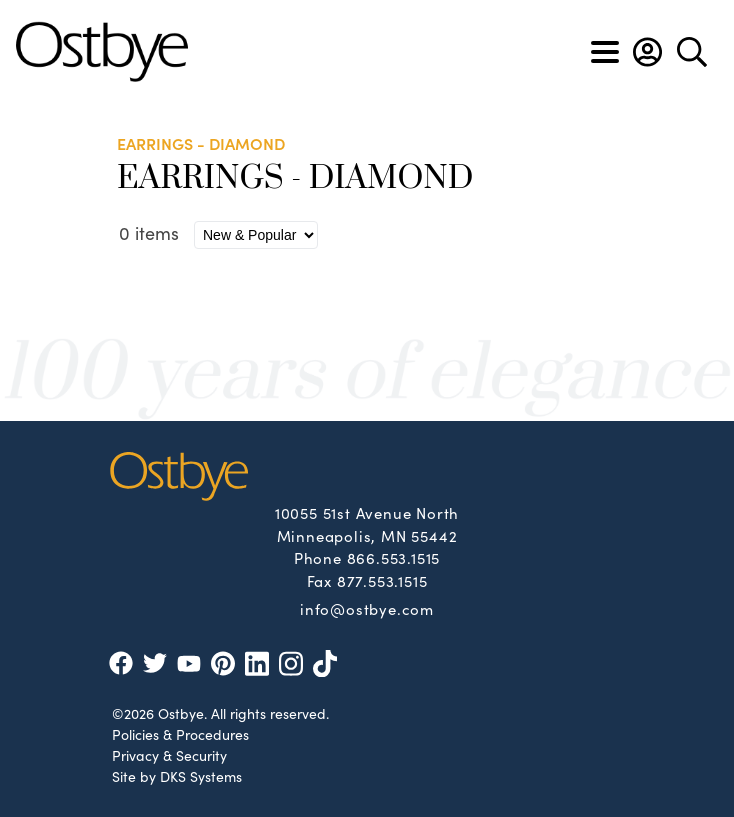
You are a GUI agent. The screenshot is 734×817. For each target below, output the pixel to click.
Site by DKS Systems (177, 776)
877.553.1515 (382, 580)
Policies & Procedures (180, 734)
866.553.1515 (394, 557)
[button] (647, 52)
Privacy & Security (169, 755)
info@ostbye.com (367, 608)
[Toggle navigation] (605, 52)
